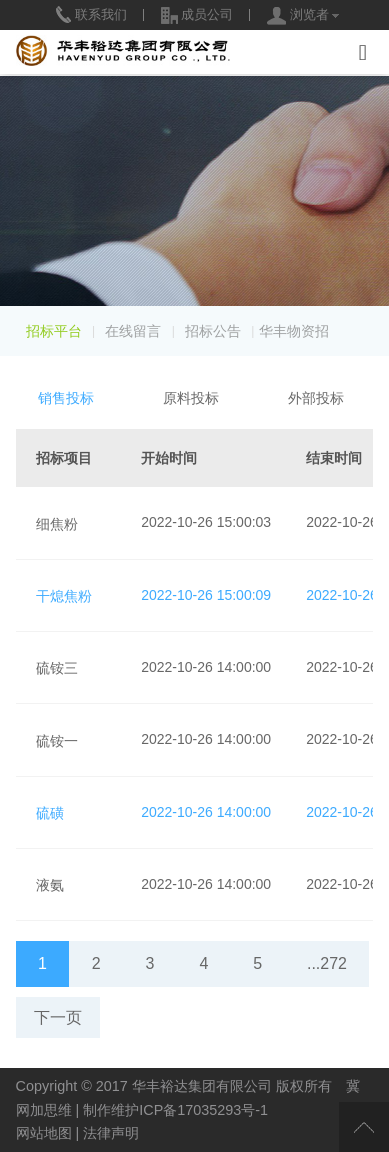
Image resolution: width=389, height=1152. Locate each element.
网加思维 (44, 1110)
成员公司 (197, 14)
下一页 (58, 1017)
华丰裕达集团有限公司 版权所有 (232, 1086)
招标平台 (54, 331)
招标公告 (213, 331)
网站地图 (44, 1133)
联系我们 (91, 14)
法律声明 (111, 1133)
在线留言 (133, 331)
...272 (327, 963)
